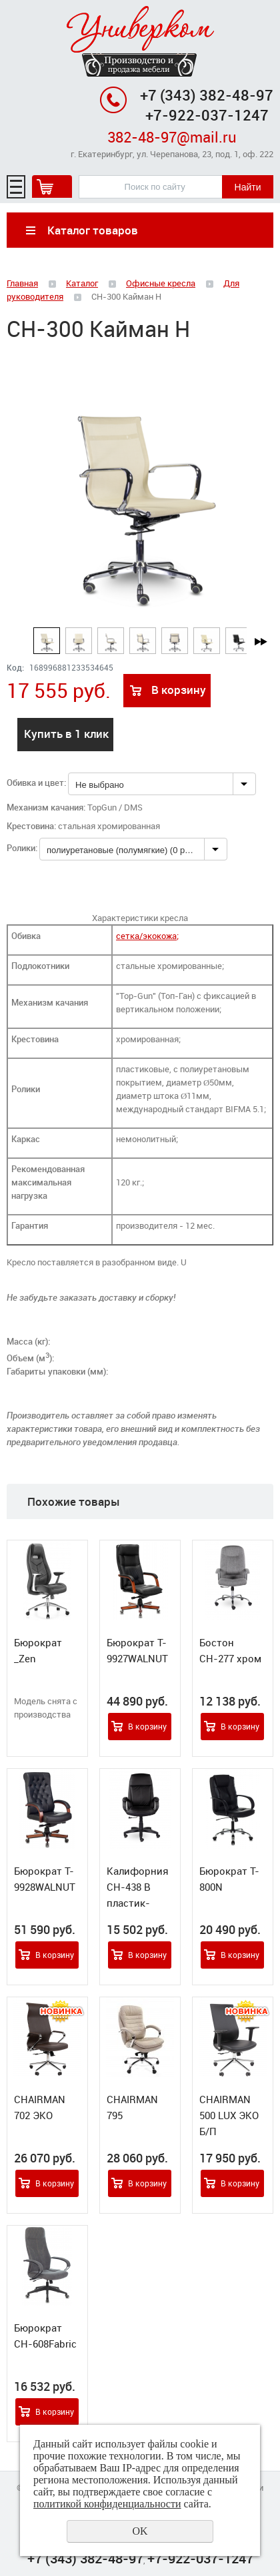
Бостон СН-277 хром (230, 1650)
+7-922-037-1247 (200, 2558)
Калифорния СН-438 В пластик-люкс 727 (138, 1894)
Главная (22, 283)
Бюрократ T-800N (229, 1878)
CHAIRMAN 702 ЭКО (39, 2107)
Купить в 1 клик (66, 733)
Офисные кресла (160, 283)
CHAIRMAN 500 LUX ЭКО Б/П (229, 2115)
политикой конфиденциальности (107, 2503)
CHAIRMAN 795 (132, 2107)
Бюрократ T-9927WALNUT (137, 1650)
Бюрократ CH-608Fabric (45, 2335)
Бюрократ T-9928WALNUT (44, 1878)
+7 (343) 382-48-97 (206, 95)
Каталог (82, 283)
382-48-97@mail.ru (172, 137)
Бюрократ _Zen (38, 1650)
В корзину (178, 689)
